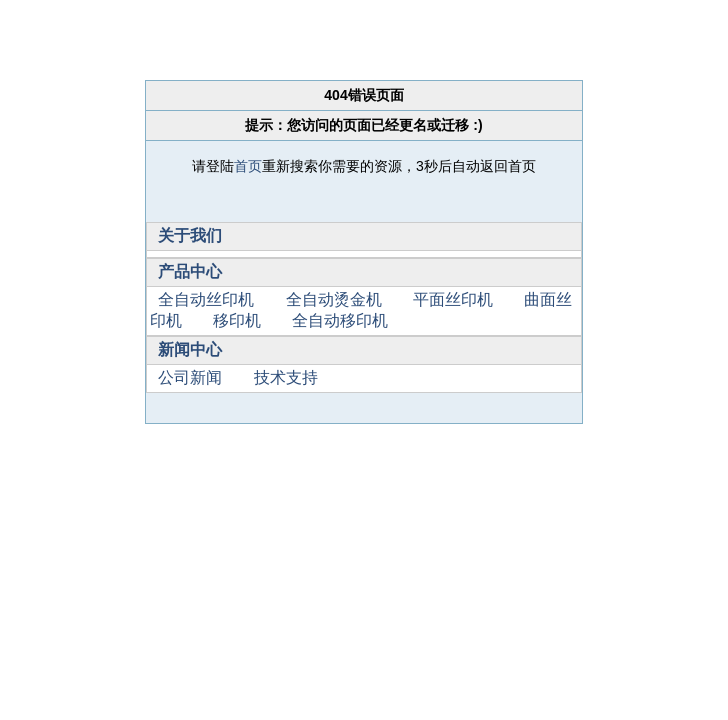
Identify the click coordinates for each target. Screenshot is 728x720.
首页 (248, 166)
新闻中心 (190, 349)
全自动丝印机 (206, 299)
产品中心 (190, 271)
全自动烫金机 (334, 299)
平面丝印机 (453, 299)
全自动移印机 (340, 320)
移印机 (237, 320)
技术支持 (286, 377)
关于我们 (190, 235)
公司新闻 (190, 377)
